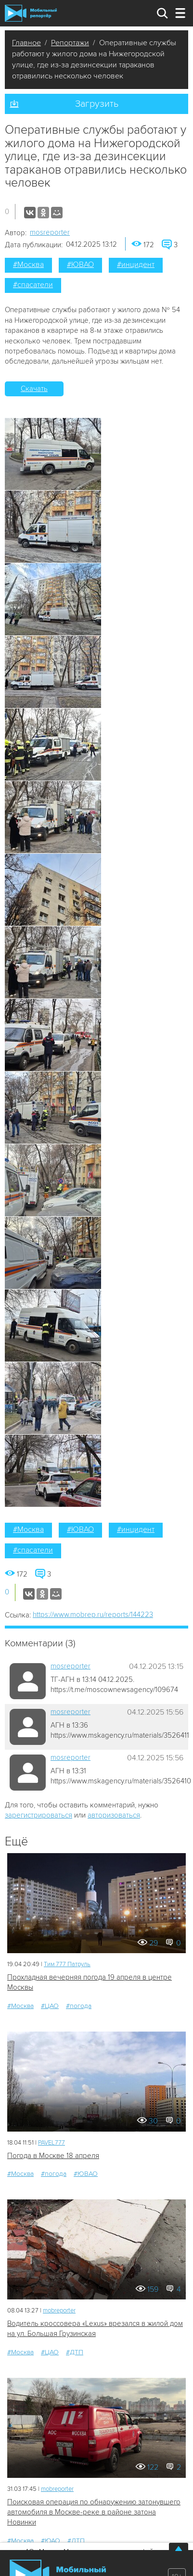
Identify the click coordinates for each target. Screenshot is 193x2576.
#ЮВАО (80, 264)
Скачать (34, 388)
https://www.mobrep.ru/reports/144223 (93, 1614)
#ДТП (74, 2352)
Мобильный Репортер (31, 13)
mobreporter (59, 2310)
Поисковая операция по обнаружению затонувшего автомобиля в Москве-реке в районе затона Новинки (93, 2512)
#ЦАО (50, 2006)
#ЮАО (50, 2541)
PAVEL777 (51, 2143)
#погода (78, 2006)
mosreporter (50, 232)
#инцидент (135, 264)
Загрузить (96, 104)
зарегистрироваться (38, 1815)
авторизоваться (114, 1815)
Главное (26, 43)
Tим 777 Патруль (67, 1964)
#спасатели (33, 285)
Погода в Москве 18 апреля (53, 2155)
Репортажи (70, 43)
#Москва (28, 264)
